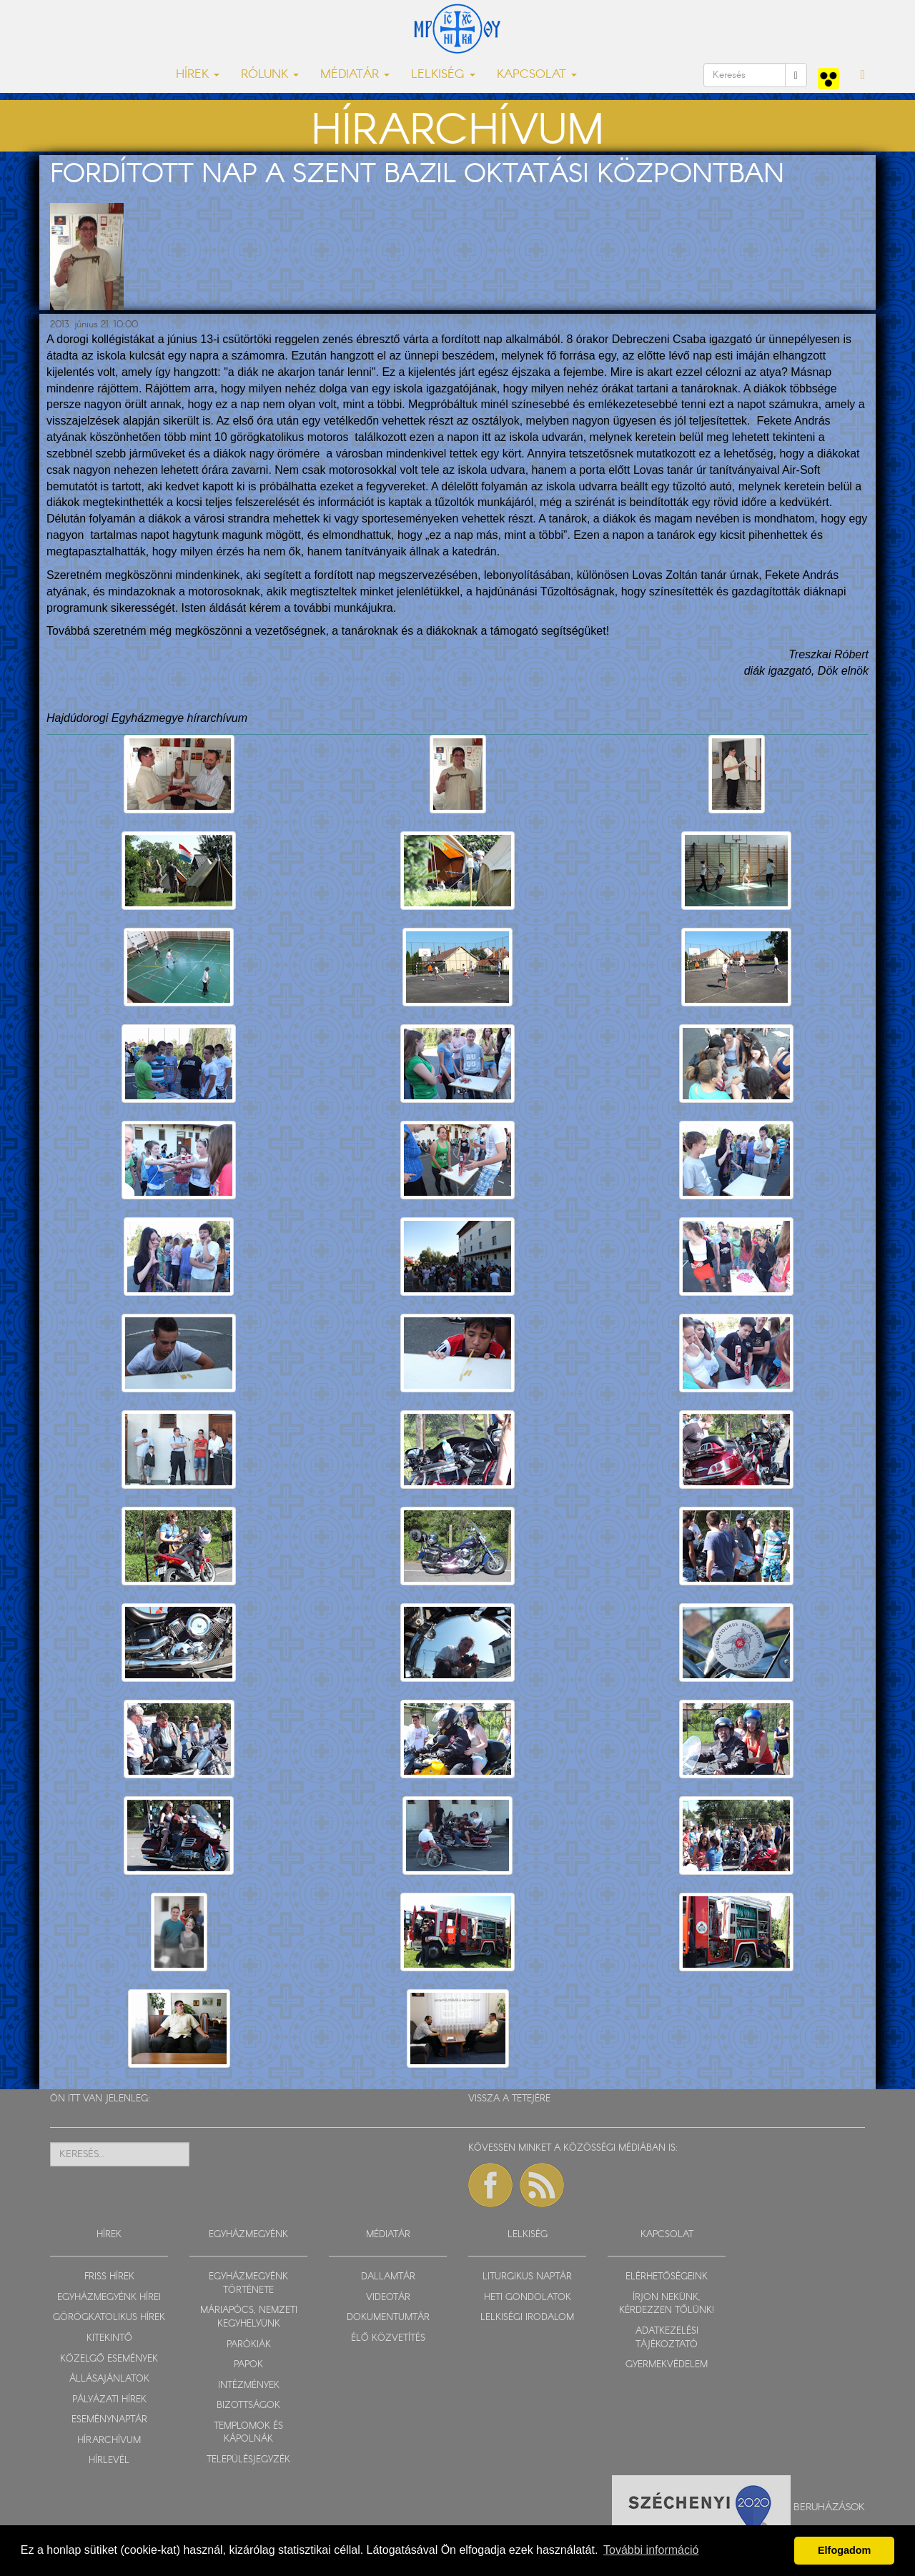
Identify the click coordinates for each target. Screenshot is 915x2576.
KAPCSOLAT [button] (537, 75)
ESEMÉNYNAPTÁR (109, 2420)
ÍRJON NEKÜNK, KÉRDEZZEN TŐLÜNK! (666, 2304)
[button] (863, 75)
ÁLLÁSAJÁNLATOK (109, 2379)
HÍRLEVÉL (109, 2460)
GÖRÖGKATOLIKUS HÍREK (109, 2317)
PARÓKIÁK (249, 2345)
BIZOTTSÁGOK (248, 2405)
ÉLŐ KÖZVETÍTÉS (388, 2338)
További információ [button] (650, 2550)
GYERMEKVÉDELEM (666, 2365)
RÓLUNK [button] (270, 75)
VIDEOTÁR (388, 2297)
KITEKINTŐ (109, 2338)
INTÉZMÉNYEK (249, 2385)
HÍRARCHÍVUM (109, 2440)
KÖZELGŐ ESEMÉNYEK (109, 2359)
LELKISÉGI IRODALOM (527, 2317)
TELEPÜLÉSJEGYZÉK (248, 2460)
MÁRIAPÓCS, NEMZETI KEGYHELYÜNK (248, 2317)
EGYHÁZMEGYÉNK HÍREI (109, 2297)
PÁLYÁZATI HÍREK (109, 2400)
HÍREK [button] (197, 75)
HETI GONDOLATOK (527, 2297)
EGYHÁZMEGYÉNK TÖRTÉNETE (248, 2283)
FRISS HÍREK (109, 2277)
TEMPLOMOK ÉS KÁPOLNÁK (248, 2433)
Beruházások (829, 2507)
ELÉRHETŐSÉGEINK (666, 2277)
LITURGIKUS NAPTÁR (527, 2277)
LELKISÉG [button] (443, 75)
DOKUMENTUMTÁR (388, 2317)
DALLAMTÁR (388, 2277)
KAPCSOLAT (666, 2234)
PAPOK (248, 2365)
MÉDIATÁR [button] (355, 75)
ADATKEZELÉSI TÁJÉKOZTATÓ (666, 2338)
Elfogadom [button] (844, 2550)
